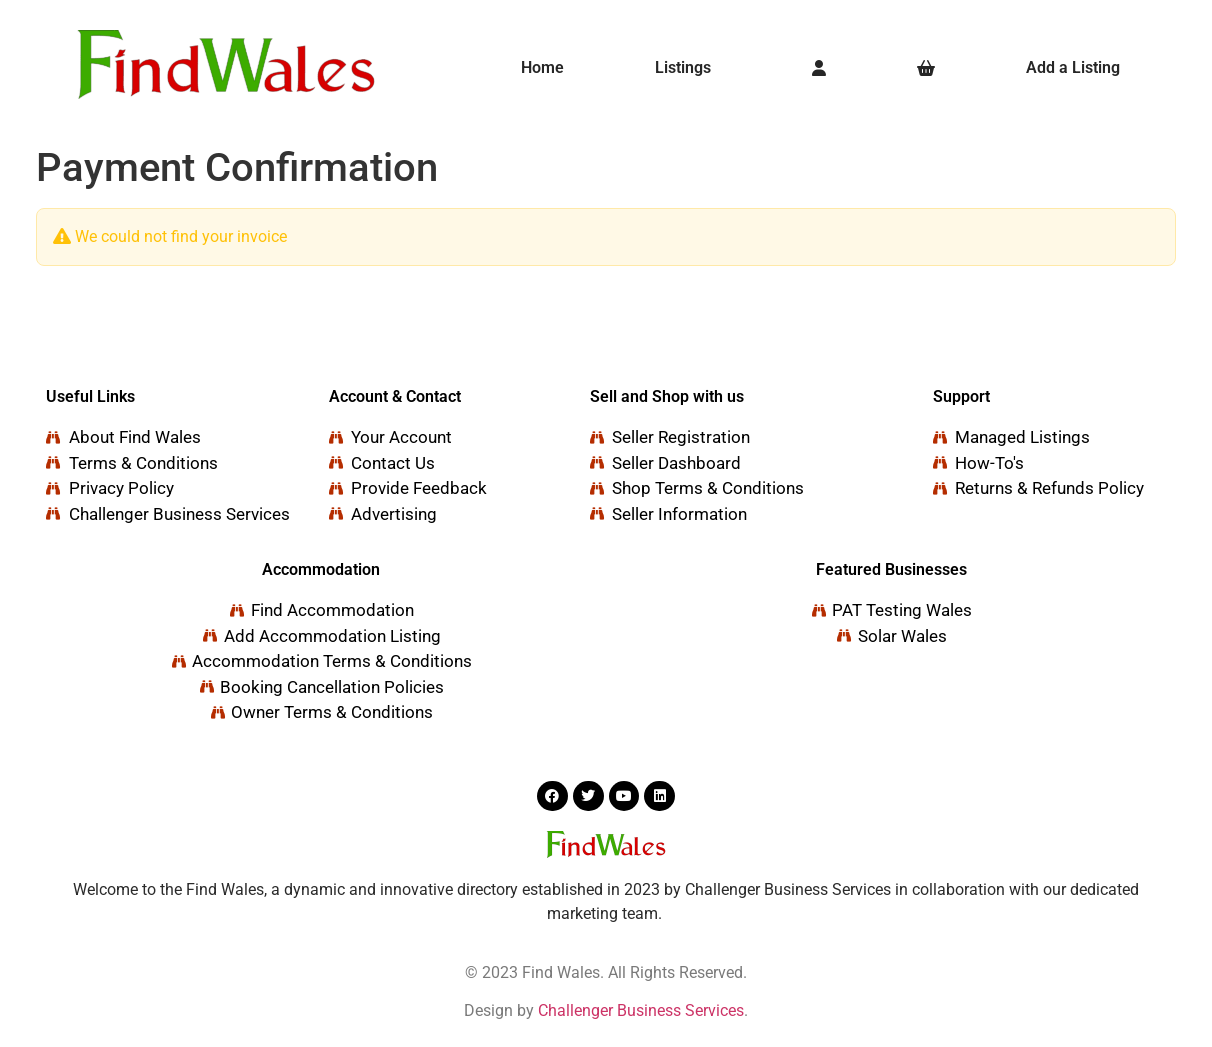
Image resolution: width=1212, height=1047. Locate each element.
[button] (688, 68)
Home (542, 67)
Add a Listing (1073, 67)
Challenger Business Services (641, 1010)
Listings (683, 67)
